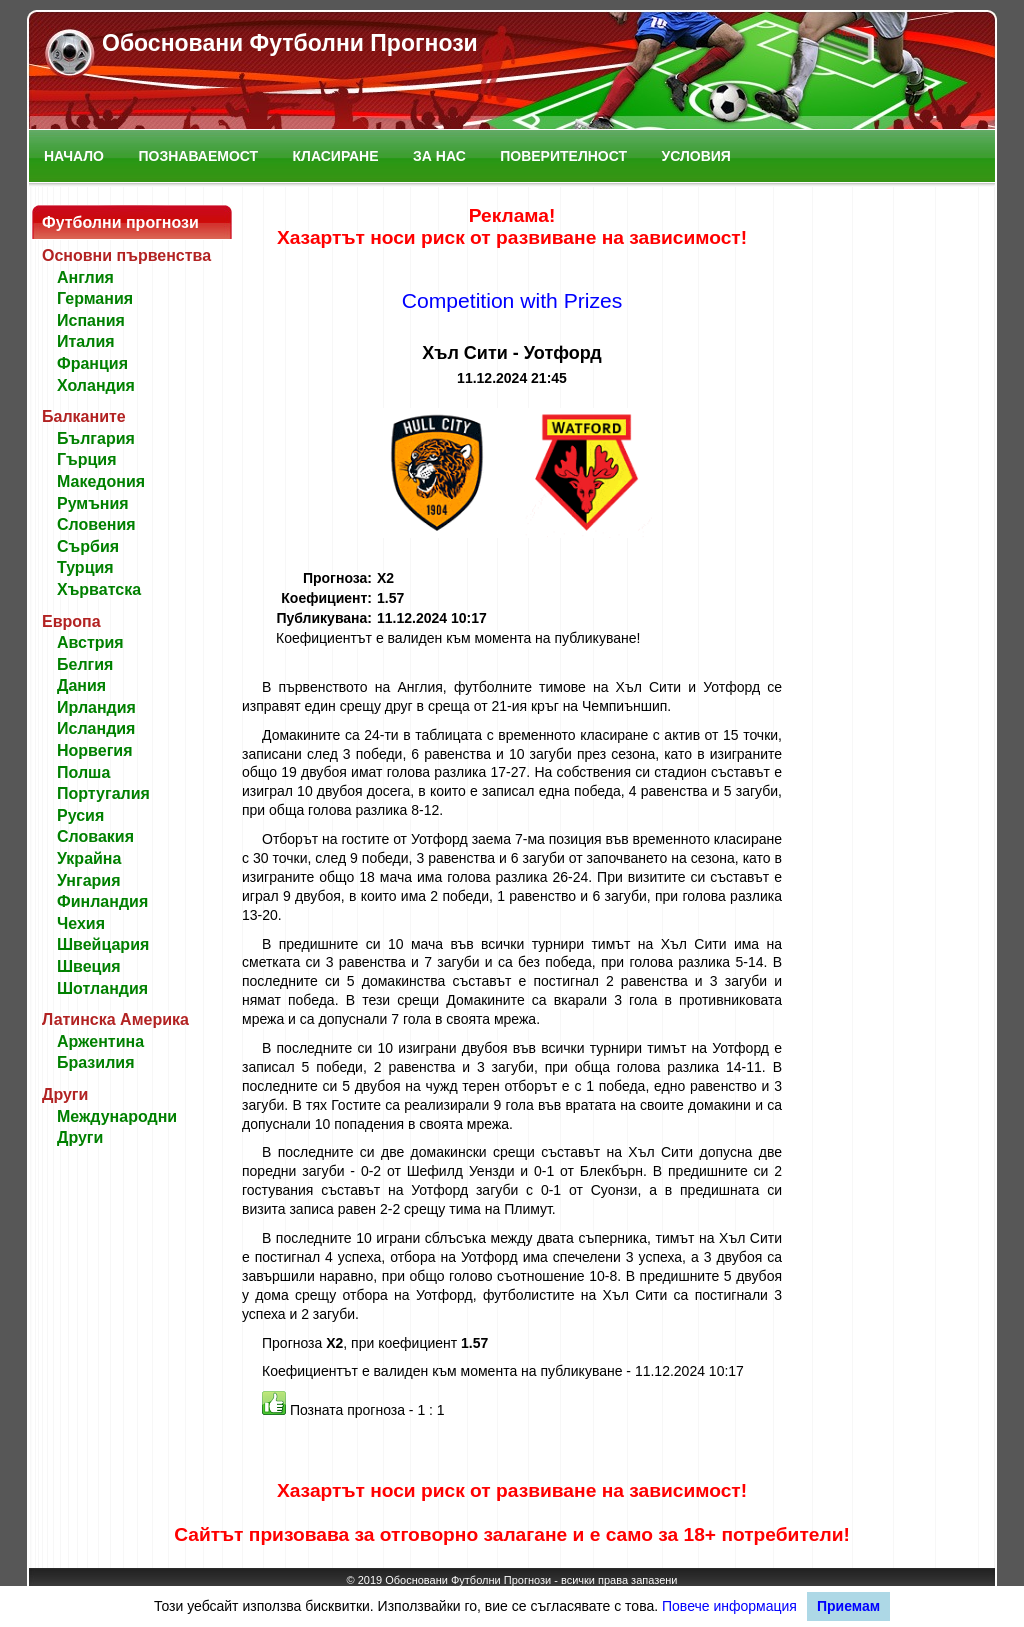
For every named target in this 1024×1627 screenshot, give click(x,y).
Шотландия (102, 988)
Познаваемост (198, 156)
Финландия (102, 901)
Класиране (336, 156)
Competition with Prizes (512, 300)
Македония (101, 481)
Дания (81, 685)
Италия (86, 341)
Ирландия (96, 707)
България (96, 438)
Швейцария (103, 944)
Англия (85, 277)
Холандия (96, 385)
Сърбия (88, 546)
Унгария (89, 880)
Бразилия (96, 1062)
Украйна (89, 858)
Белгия (85, 664)
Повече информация (729, 1606)
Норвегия (94, 750)
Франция (92, 363)
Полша (83, 772)
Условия (696, 156)
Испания (91, 320)
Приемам (848, 1606)
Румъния (93, 503)
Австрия (90, 642)
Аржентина (100, 1041)
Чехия (81, 923)
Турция (85, 567)
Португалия (103, 793)
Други (80, 1137)
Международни (117, 1116)
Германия (95, 298)
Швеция (89, 966)
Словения (96, 524)
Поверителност (563, 156)
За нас (439, 156)
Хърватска (99, 589)
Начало (74, 156)
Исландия (96, 728)
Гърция (87, 459)
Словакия (95, 836)
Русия (80, 815)
